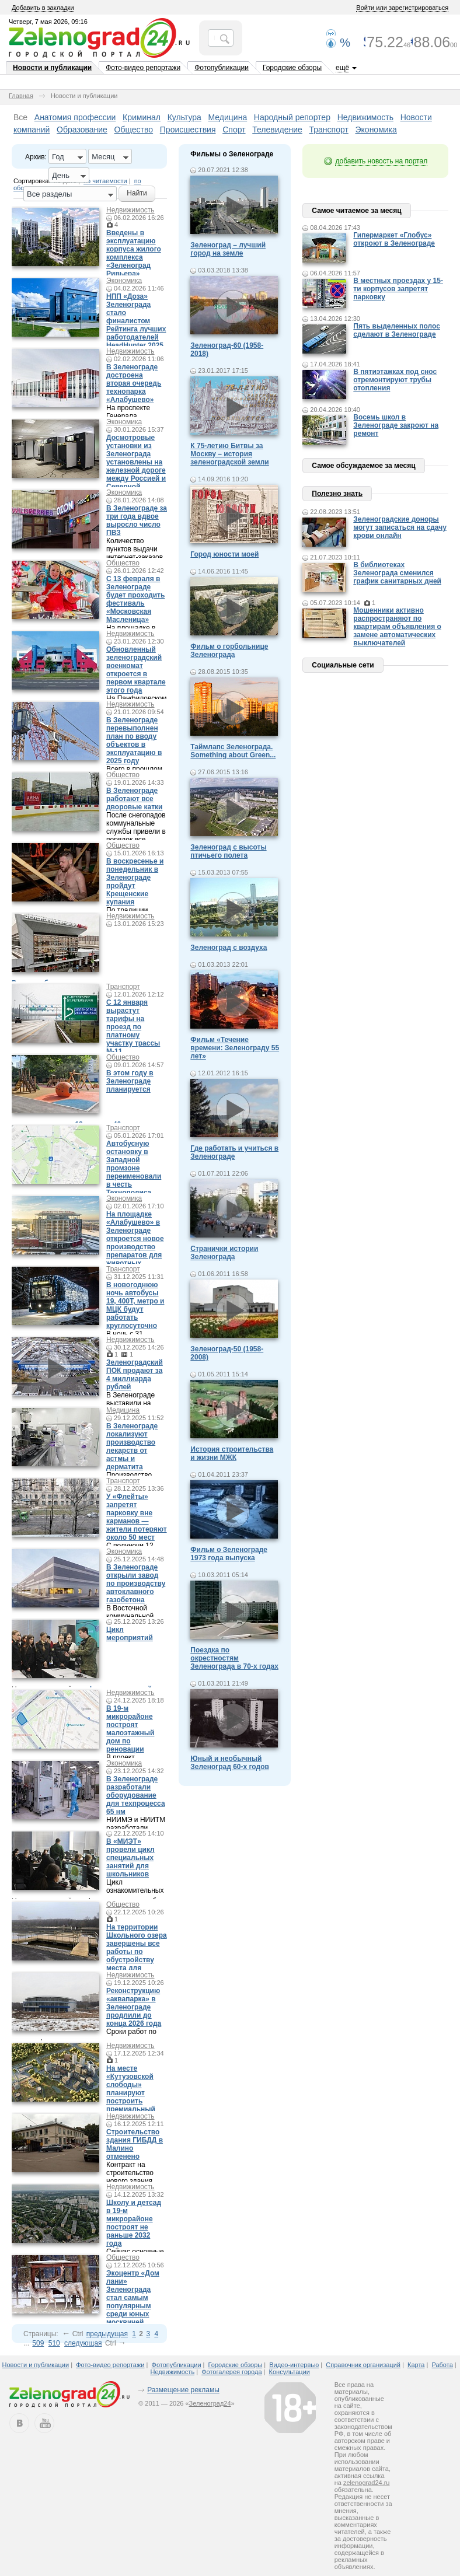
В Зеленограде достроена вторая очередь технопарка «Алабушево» (133, 383)
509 (38, 2343)
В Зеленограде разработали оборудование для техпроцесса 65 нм (135, 1795)
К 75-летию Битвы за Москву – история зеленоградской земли (229, 454)
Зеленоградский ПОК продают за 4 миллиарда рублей (134, 1374)
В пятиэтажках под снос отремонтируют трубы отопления (395, 380)
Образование (82, 129)
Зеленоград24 (210, 2403)
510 (54, 2343)
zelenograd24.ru (366, 2482)
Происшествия (188, 129)
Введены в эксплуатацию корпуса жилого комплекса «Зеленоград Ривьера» (133, 253)
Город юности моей (224, 554)
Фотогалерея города (231, 2371)
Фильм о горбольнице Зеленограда (229, 650)
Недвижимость (365, 117)
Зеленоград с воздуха (228, 947)
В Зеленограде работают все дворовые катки (134, 799)
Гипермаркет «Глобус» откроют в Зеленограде (394, 239)
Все (20, 117)
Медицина (228, 117)
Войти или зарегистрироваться (402, 7)
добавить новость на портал (381, 161)
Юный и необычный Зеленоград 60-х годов (229, 1762)
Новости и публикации (52, 68)
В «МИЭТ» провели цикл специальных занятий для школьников (130, 1857)
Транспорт (329, 129)
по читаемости (105, 180)
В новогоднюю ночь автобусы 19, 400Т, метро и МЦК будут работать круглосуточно (135, 1305)
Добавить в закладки (43, 7)
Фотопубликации (221, 68)
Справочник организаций (363, 2364)
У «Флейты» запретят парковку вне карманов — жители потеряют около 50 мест (136, 1517)
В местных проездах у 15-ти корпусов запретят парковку (398, 289)
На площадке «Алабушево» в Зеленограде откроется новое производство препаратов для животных (135, 1238)
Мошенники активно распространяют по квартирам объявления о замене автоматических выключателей (397, 626)
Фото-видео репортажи (143, 68)
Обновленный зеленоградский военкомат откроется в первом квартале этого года (136, 669)
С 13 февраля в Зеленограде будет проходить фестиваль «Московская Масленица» (135, 599)
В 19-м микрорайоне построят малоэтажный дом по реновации (130, 1728)
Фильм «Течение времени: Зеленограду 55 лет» (234, 1048)
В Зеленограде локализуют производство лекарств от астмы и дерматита (132, 1446)
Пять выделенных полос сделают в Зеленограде (396, 330)
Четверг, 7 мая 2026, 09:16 (48, 21)
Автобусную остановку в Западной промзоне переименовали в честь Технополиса (133, 1168)
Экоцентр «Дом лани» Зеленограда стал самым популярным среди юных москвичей (132, 2297)
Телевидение (277, 129)
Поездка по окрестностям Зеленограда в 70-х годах (234, 1658)
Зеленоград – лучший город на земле (228, 249)
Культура (184, 117)
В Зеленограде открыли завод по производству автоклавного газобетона (135, 1583)
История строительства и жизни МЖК (231, 1453)
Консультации (289, 2371)
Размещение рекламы (183, 2390)
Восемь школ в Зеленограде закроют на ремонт (395, 425)
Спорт (233, 129)
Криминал (142, 117)
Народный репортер (292, 117)
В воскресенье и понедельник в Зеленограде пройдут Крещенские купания (134, 881)
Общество (134, 129)
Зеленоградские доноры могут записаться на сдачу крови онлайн (400, 527)
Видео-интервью (294, 2364)
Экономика (376, 129)
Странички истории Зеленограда (224, 1253)
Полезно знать (337, 494)
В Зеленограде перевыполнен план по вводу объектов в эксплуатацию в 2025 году (134, 740)
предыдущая (107, 2334)
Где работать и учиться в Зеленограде (234, 1152)
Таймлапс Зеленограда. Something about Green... (233, 751)
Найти (137, 193)
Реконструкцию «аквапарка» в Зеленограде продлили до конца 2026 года (133, 2007)
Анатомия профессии (75, 117)
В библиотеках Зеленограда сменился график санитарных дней (397, 573)
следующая (83, 2343)
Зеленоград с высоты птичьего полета (228, 851)
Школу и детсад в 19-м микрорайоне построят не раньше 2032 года (133, 2223)
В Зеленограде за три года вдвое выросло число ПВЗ (136, 520)
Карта (415, 2364)
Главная (21, 95)
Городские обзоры (292, 68)
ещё (342, 68)
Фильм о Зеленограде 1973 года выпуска (228, 1554)
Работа (441, 2364)
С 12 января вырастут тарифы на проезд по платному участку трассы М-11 (133, 1026)
